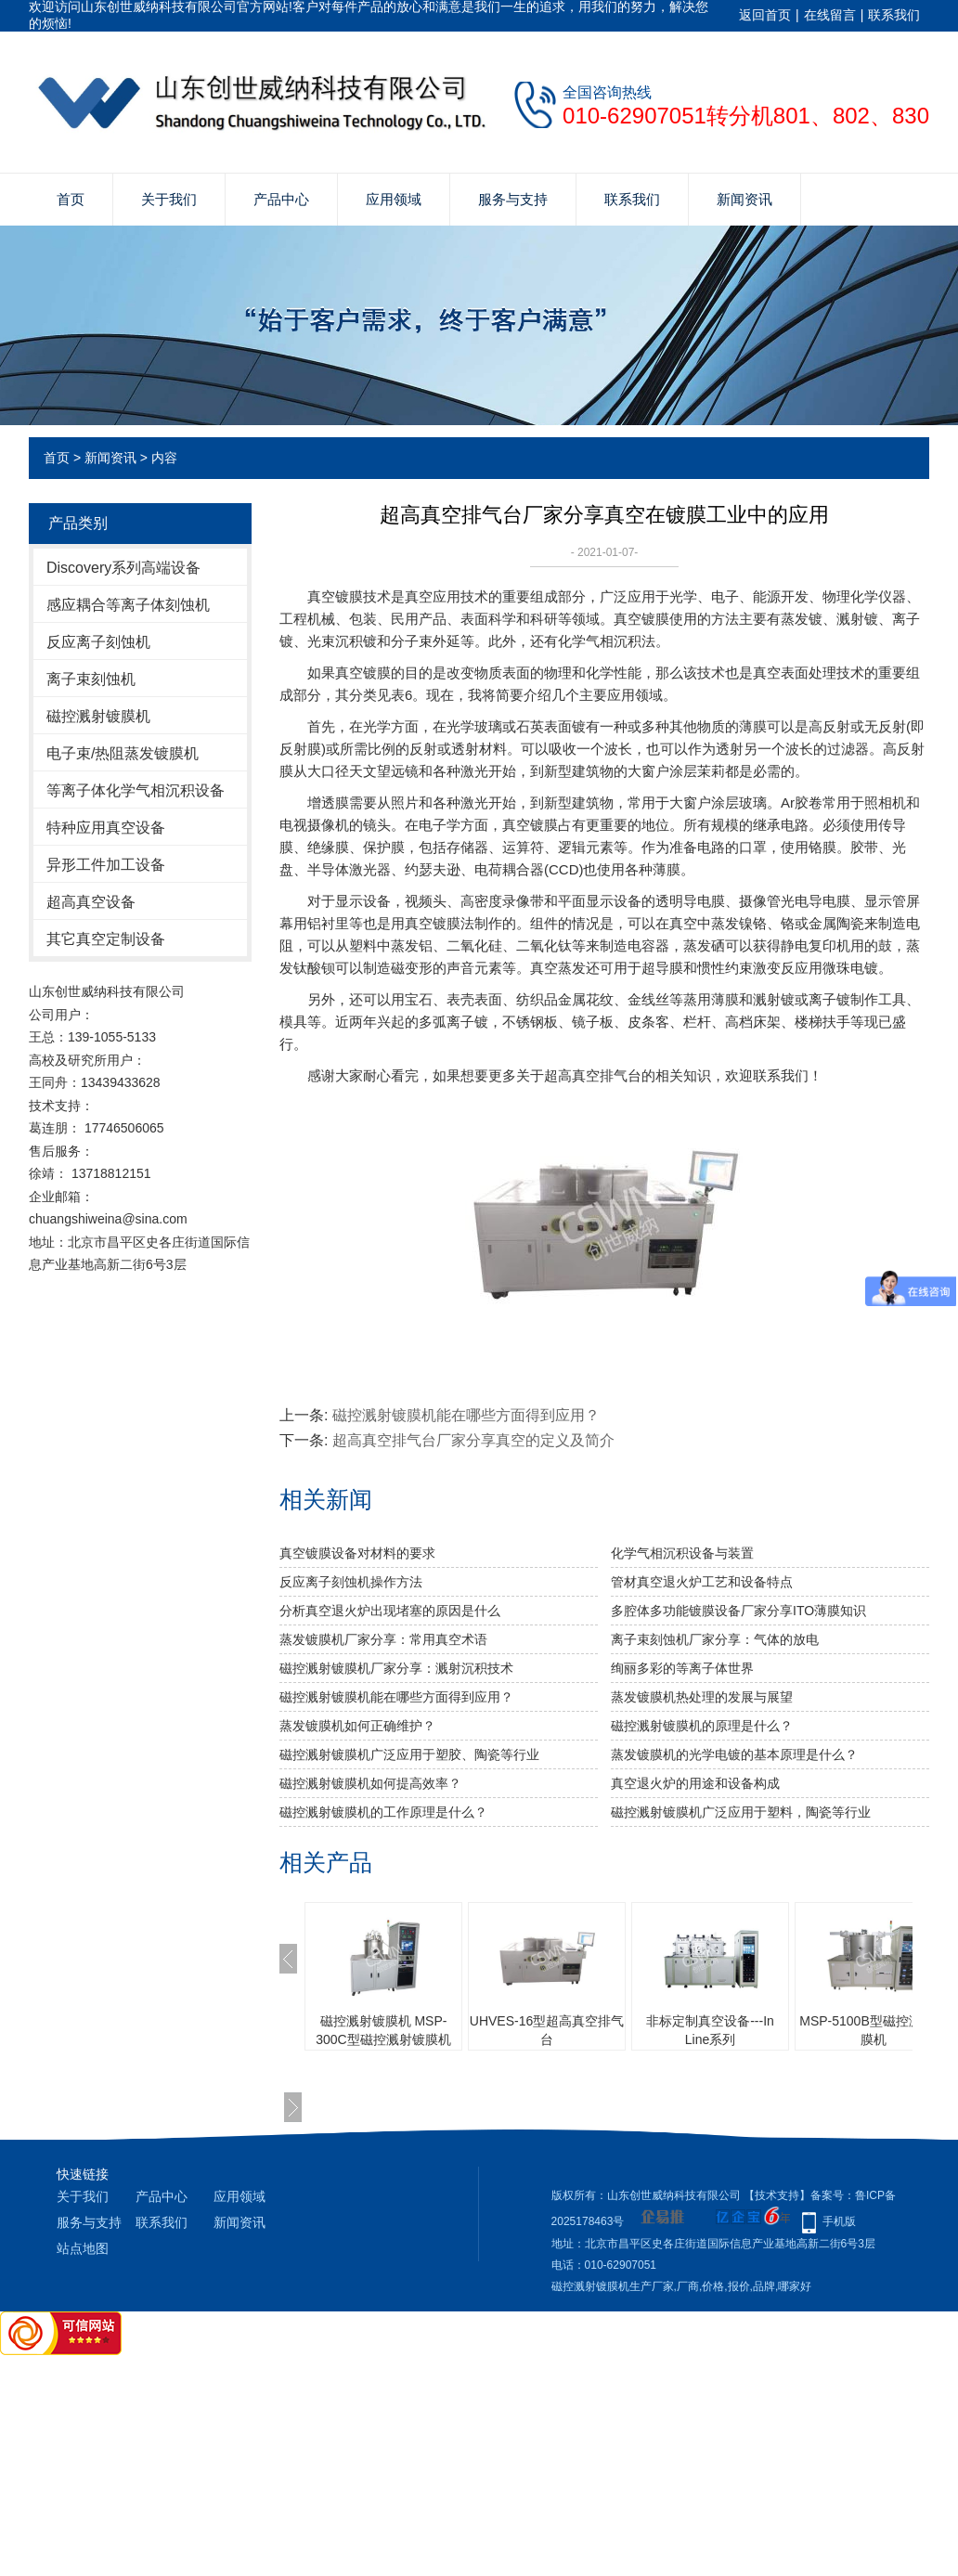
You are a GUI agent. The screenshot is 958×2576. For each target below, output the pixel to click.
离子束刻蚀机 (91, 679)
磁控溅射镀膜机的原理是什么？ (702, 1725)
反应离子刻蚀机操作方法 (350, 1581)
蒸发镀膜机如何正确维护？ (357, 1725)
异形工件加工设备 (105, 865)
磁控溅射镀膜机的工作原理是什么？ (383, 1812)
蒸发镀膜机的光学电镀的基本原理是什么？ (734, 1754)
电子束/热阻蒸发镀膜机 (122, 753)
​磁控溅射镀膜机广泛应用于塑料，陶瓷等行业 (741, 1812)
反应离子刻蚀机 (98, 642)
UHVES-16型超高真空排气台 (547, 2030)
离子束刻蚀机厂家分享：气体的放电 (715, 1639)
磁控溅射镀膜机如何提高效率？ (370, 1783)
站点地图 (83, 2248)
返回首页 (765, 14)
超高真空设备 (91, 902)
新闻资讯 (744, 199)
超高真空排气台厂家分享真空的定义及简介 (473, 1440)
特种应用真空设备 (105, 827)
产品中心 (281, 199)
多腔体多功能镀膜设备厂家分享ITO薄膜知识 (738, 1610)
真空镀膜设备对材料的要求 (357, 1553)
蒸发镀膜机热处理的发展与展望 (702, 1696)
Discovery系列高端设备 (123, 568)
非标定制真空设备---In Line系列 (710, 2030)
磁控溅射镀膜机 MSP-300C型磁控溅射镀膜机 (383, 2030)
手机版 (839, 2221)
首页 (70, 199)
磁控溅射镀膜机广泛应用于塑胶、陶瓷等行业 (409, 1754)
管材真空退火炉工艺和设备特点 (702, 1581)
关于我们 (169, 199)
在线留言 (830, 14)
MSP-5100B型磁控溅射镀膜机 (873, 2030)
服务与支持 (513, 199)
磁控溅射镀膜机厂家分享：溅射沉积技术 (396, 1668)
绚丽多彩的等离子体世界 (682, 1668)
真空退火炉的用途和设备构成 (695, 1783)
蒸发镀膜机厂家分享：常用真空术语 (383, 1639)
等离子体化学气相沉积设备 (135, 790)
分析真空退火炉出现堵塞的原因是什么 (389, 1610)
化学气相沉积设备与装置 (682, 1553)
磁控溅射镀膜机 (98, 716)
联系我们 (894, 14)
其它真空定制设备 (105, 939)
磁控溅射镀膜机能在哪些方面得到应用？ (466, 1415)
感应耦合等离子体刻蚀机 (128, 605)
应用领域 (393, 199)
